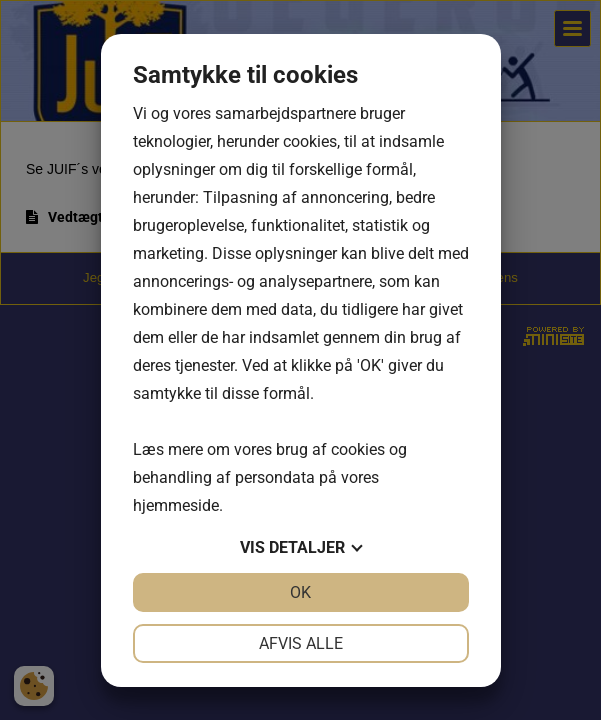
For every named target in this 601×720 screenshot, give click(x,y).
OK (300, 592)
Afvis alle (301, 643)
